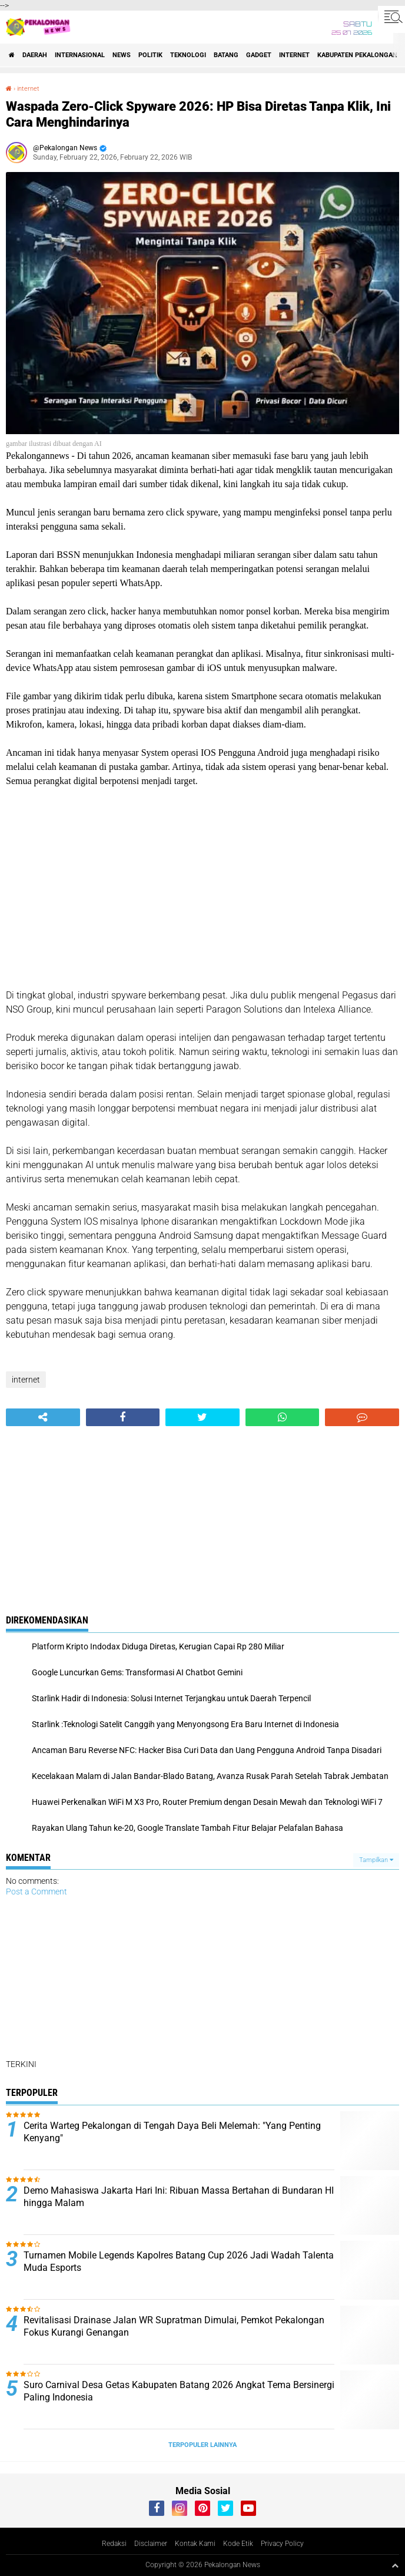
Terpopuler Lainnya (202, 2445)
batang (226, 55)
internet (294, 55)
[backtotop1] (395, 2565)
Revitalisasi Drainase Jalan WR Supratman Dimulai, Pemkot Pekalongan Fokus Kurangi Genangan (174, 2326)
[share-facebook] (123, 1417)
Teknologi (188, 55)
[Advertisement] (202, 888)
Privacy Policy (282, 2543)
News (121, 55)
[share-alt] (43, 1417)
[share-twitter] (202, 1417)
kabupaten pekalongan (357, 55)
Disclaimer (150, 2543)
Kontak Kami (195, 2543)
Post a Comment (36, 1891)
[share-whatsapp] (282, 1417)
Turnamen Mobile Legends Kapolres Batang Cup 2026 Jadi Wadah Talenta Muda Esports (179, 2261)
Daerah (34, 55)
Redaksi (114, 2543)
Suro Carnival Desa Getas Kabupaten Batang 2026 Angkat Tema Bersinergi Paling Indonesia (179, 2391)
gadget (258, 55)
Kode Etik (238, 2543)
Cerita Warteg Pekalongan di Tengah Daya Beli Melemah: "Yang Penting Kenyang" (172, 2132)
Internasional (80, 55)
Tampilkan (376, 1860)
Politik (150, 55)
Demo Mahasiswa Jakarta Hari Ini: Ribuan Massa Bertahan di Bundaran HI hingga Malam (179, 2196)
